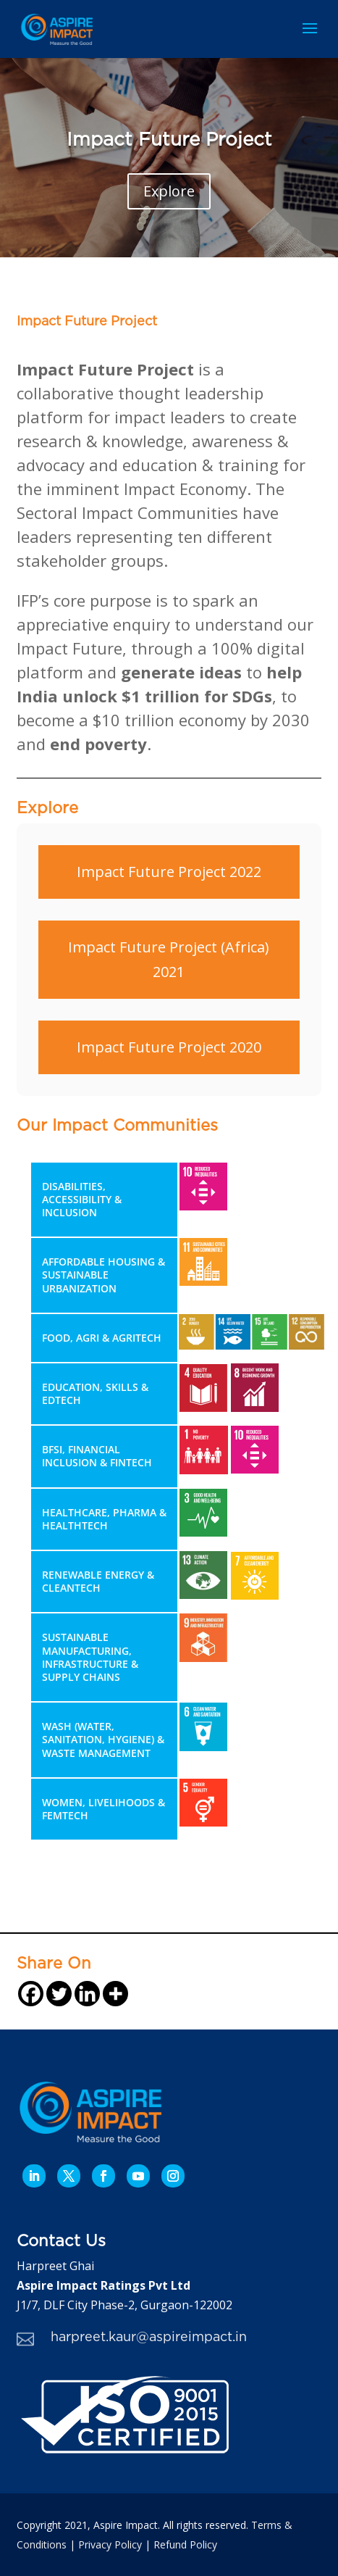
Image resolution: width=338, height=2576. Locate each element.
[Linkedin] (87, 1993)
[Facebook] (30, 1993)
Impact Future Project (169, 139)
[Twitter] (59, 1993)
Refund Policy (185, 2544)
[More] (115, 1993)
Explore (169, 191)
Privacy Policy (110, 2544)
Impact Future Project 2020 (169, 1047)
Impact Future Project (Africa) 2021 (168, 959)
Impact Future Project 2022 (169, 871)
